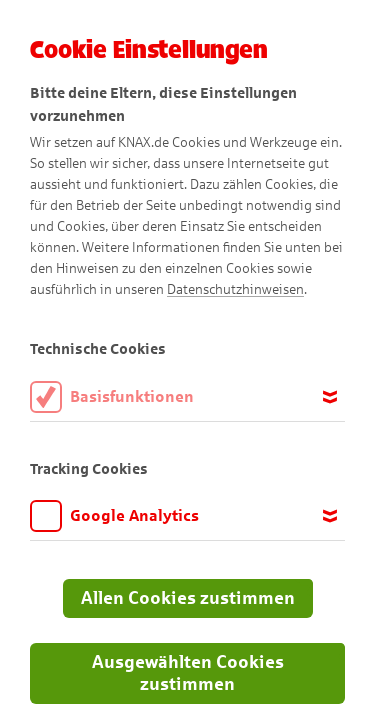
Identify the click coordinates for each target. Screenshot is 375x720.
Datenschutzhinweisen (235, 289)
